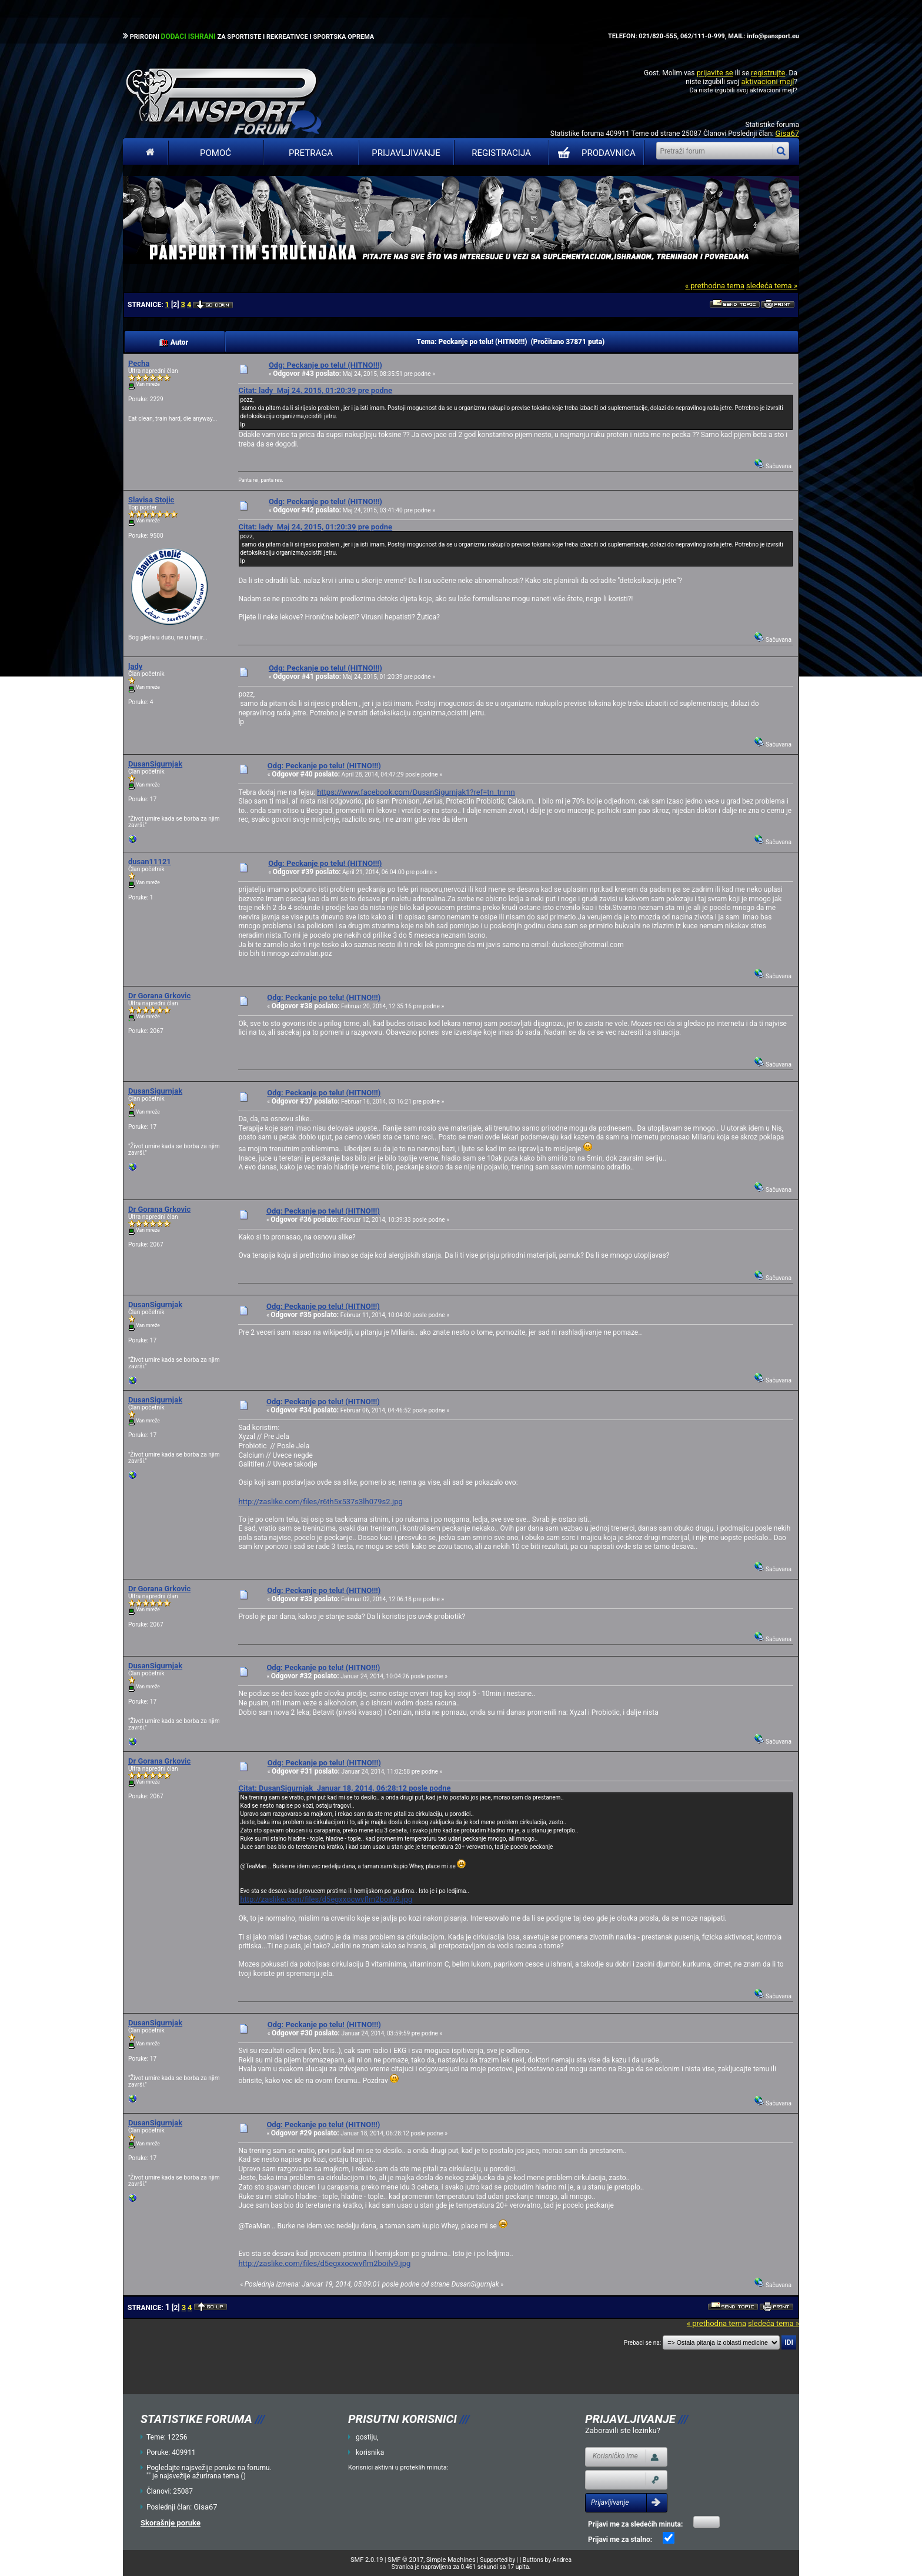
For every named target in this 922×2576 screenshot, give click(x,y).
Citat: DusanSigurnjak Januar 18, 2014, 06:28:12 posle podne (344, 1788)
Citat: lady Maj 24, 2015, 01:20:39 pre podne (315, 390)
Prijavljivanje (406, 153)
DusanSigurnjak (155, 763)
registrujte (768, 72)
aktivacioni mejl (767, 81)
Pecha (138, 363)
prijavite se (714, 72)
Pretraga (311, 153)
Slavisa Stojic (151, 499)
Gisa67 (787, 133)
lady (135, 666)
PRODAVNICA (594, 153)
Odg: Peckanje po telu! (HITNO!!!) (325, 365)
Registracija (501, 153)
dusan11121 (149, 861)
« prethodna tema (714, 285)
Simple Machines (451, 2560)
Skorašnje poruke (171, 2522)
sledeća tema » (771, 285)
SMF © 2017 (405, 2560)
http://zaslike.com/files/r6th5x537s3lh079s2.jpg (320, 1501)
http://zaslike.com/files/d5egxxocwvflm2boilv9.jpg (326, 1899)
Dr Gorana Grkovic (159, 995)
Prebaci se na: (643, 2343)
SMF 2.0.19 (366, 2560)
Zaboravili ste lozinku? (622, 2430)
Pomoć (215, 153)
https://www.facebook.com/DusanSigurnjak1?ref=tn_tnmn (416, 792)
